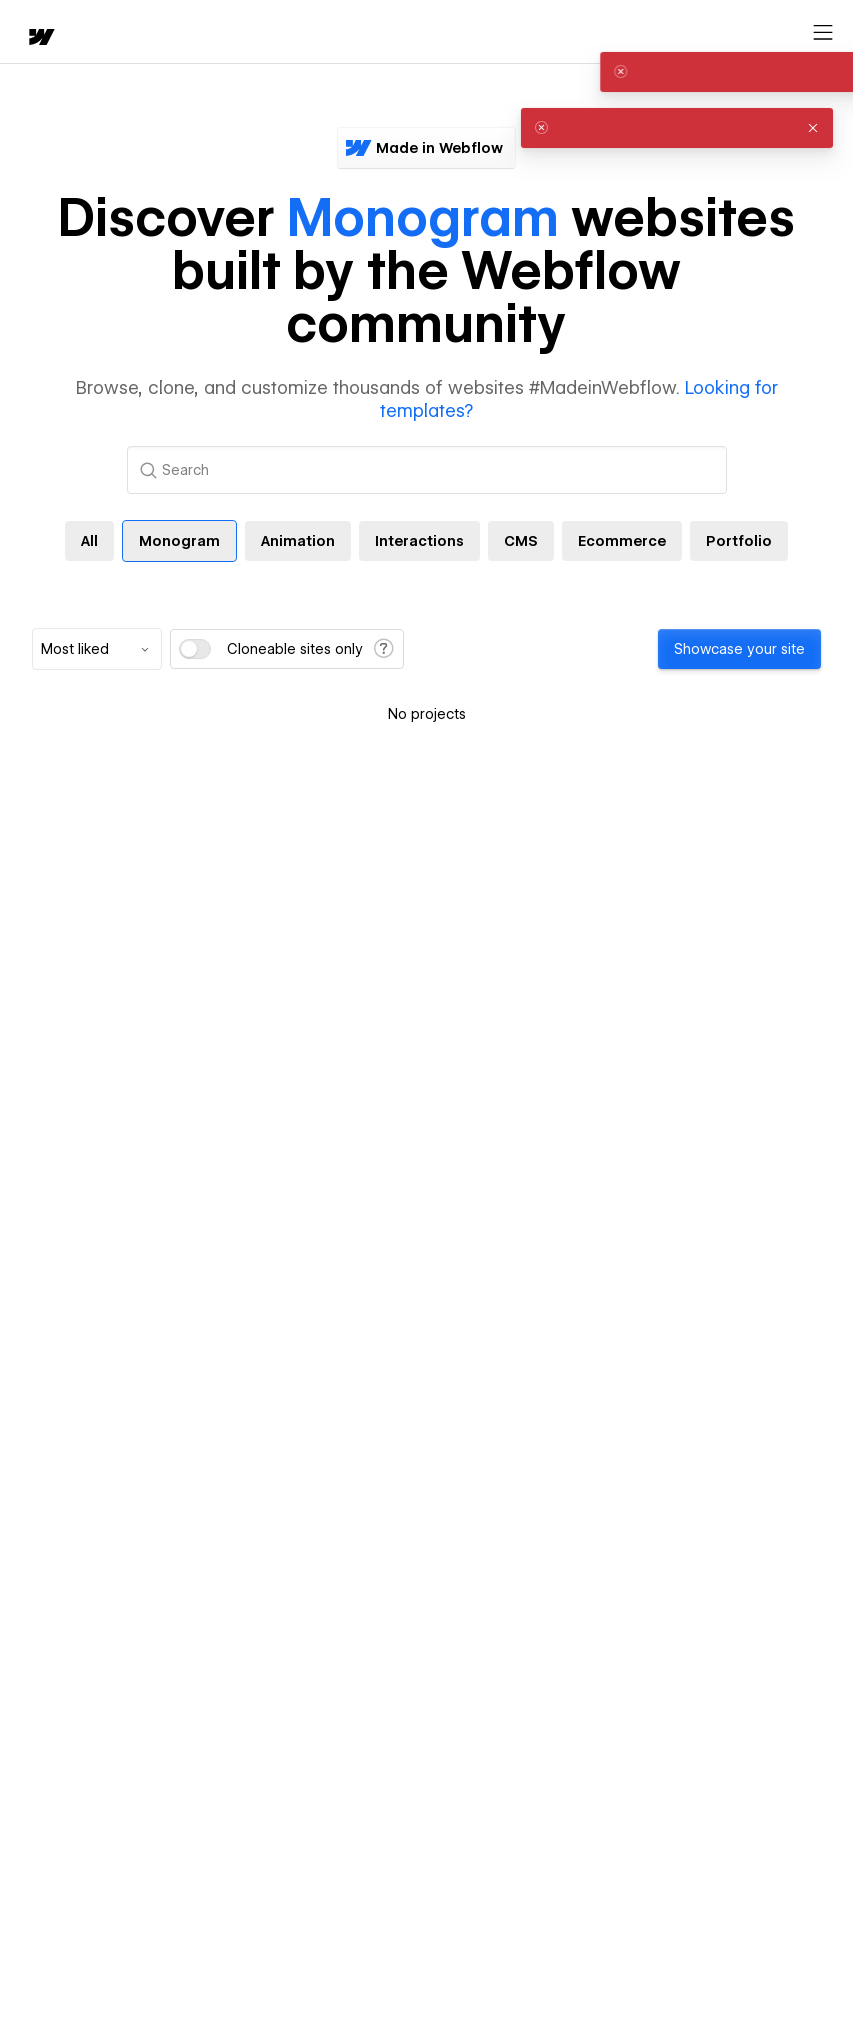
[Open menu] (823, 33)
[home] (40, 38)
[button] (813, 72)
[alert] (677, 72)
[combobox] (97, 649)
